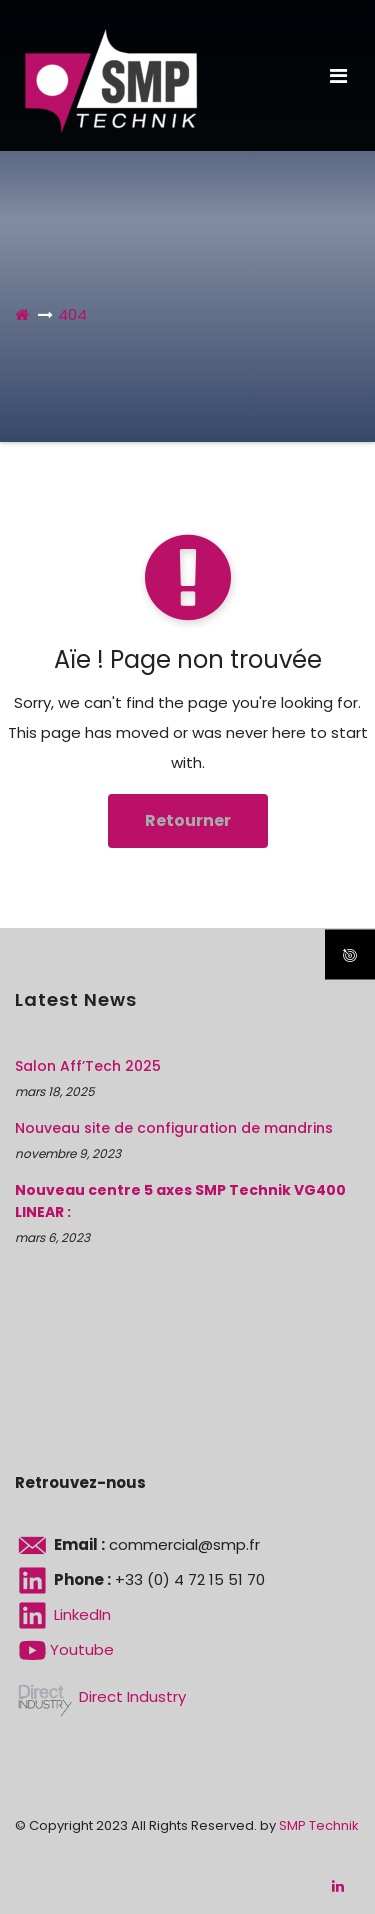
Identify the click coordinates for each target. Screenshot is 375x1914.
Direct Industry (100, 1696)
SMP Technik (319, 1825)
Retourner (188, 820)
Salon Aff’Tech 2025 (88, 1066)
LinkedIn (63, 1614)
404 (72, 314)
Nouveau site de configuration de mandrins (174, 1128)
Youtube (64, 1649)
